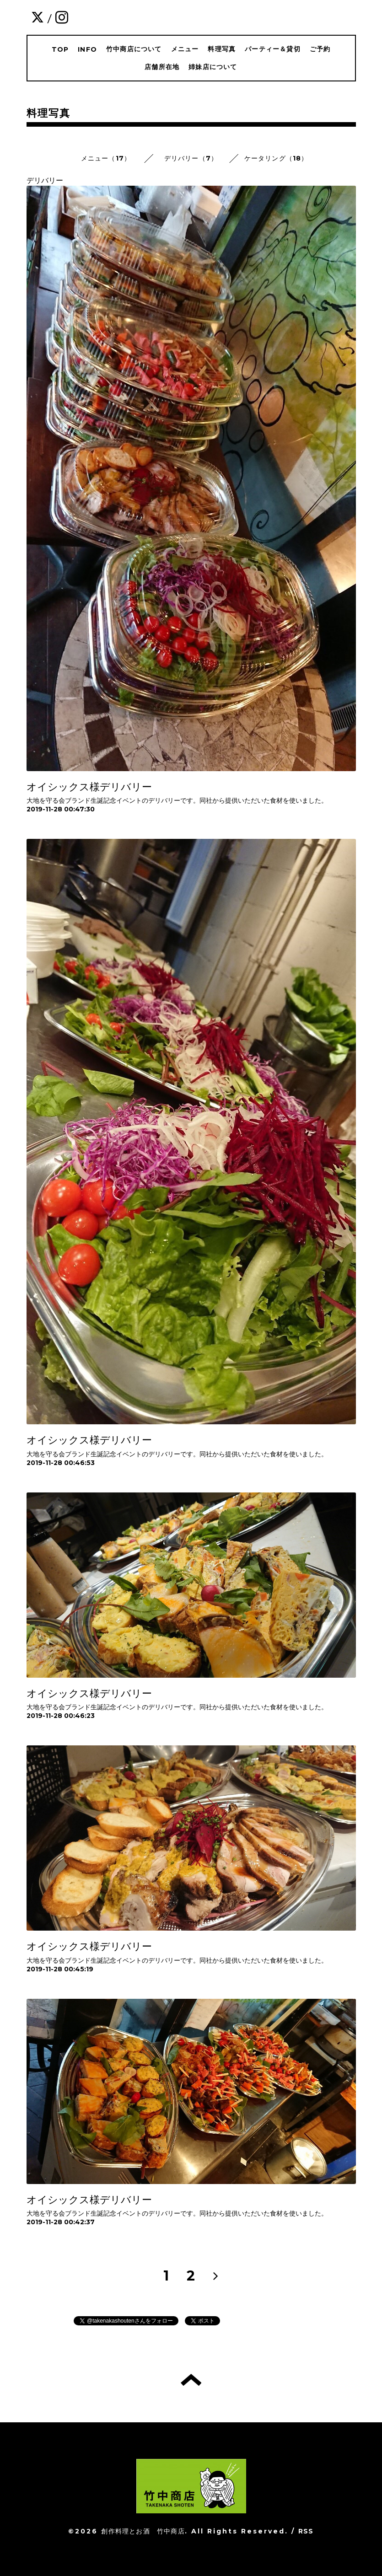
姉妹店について (212, 67)
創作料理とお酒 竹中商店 (142, 2531)
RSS (306, 2531)
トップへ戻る (191, 2380)
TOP (60, 49)
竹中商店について (134, 49)
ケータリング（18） (276, 158)
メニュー (185, 49)
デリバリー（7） (191, 158)
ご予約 (320, 49)
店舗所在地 (162, 67)
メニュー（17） (106, 158)
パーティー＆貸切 (273, 49)
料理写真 (222, 49)
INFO (87, 49)
